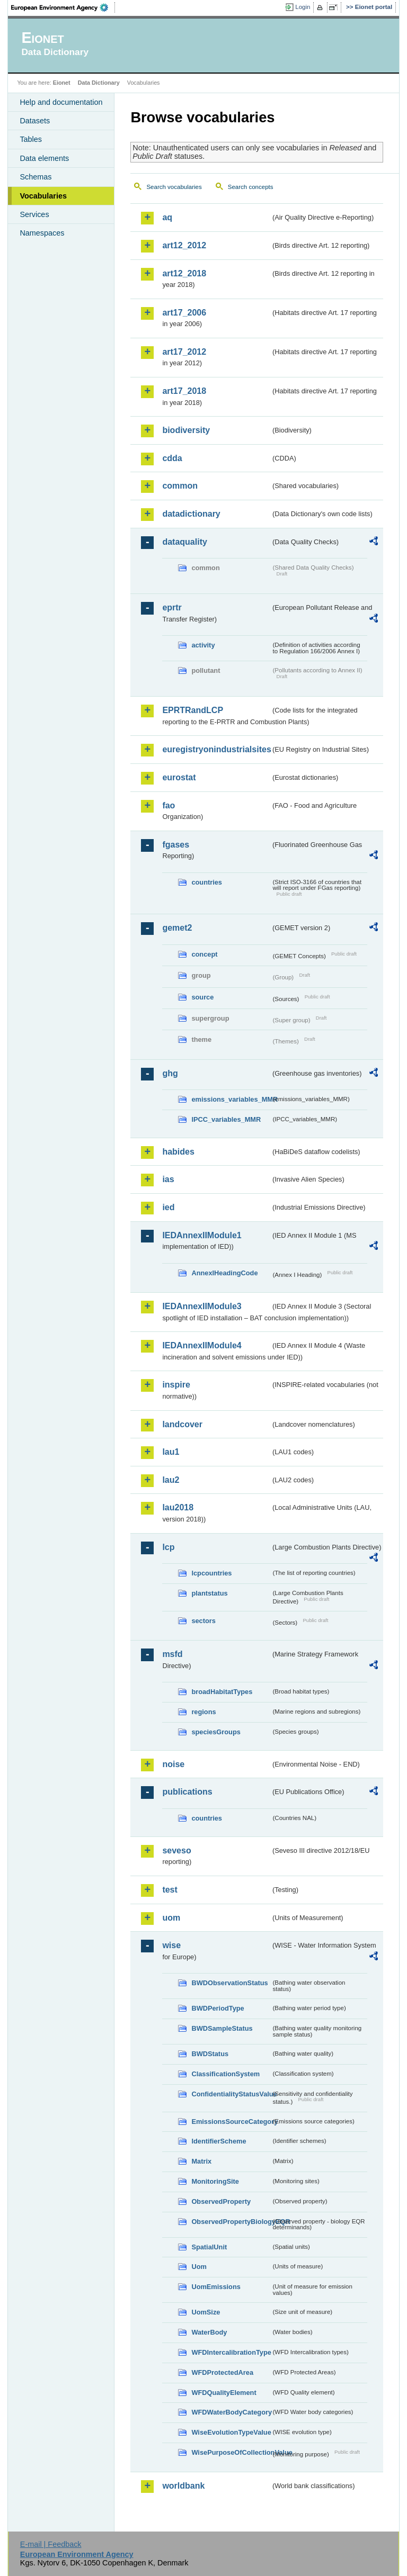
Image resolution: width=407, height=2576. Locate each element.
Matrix (201, 2161)
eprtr (171, 607)
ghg (170, 1073)
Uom (198, 2267)
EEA (63, 7)
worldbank (183, 2485)
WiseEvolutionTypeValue (231, 2432)
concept (204, 954)
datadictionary (191, 513)
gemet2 (177, 927)
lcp (168, 1547)
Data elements (44, 158)
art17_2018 (184, 390)
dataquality (184, 541)
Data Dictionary (99, 82)
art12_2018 (184, 273)
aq (167, 217)
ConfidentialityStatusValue (231, 2094)
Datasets (35, 120)
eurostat (179, 777)
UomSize (205, 2312)
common (180, 485)
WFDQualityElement (223, 2393)
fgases (175, 844)
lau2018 (177, 1507)
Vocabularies (43, 196)
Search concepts (250, 187)
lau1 (170, 1451)
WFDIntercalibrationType (231, 2352)
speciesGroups (215, 1732)
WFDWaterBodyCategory (231, 2412)
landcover (182, 1424)
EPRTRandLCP (192, 710)
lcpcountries (211, 1573)
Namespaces (42, 233)
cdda (172, 458)
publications (187, 1791)
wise (171, 1945)
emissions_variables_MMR (231, 1099)
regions (203, 1712)
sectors (203, 1621)
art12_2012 (184, 245)
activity (203, 645)
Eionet (61, 82)
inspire (176, 1384)
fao (168, 805)
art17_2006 (184, 312)
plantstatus (209, 1593)
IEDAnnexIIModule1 (201, 1235)
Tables (31, 139)
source (202, 997)
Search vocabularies (173, 187)
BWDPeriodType (217, 2008)
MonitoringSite (215, 2181)
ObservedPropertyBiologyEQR (231, 2222)
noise (173, 1764)
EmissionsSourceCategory (231, 2121)
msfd (172, 1654)
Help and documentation (61, 102)
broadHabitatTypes (221, 1692)
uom (171, 1917)
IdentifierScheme (218, 2141)
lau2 (170, 1479)
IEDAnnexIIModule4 (201, 1345)
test (169, 1889)
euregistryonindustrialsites (216, 749)
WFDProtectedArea (222, 2372)
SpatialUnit (209, 2247)
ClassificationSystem (225, 2074)
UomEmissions (215, 2287)
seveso (176, 1850)
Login (302, 7)
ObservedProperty (221, 2201)
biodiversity (186, 430)
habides (178, 1151)
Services (34, 214)
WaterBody (209, 2332)
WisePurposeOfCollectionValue (231, 2452)
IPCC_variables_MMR (226, 1119)
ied (168, 1207)
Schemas (35, 177)
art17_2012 (184, 351)
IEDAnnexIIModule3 (201, 1306)
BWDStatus (209, 2054)
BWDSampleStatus (221, 2028)
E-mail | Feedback (51, 2544)
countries (206, 882)
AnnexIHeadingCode (224, 1273)
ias (168, 1179)
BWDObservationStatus (229, 1983)
